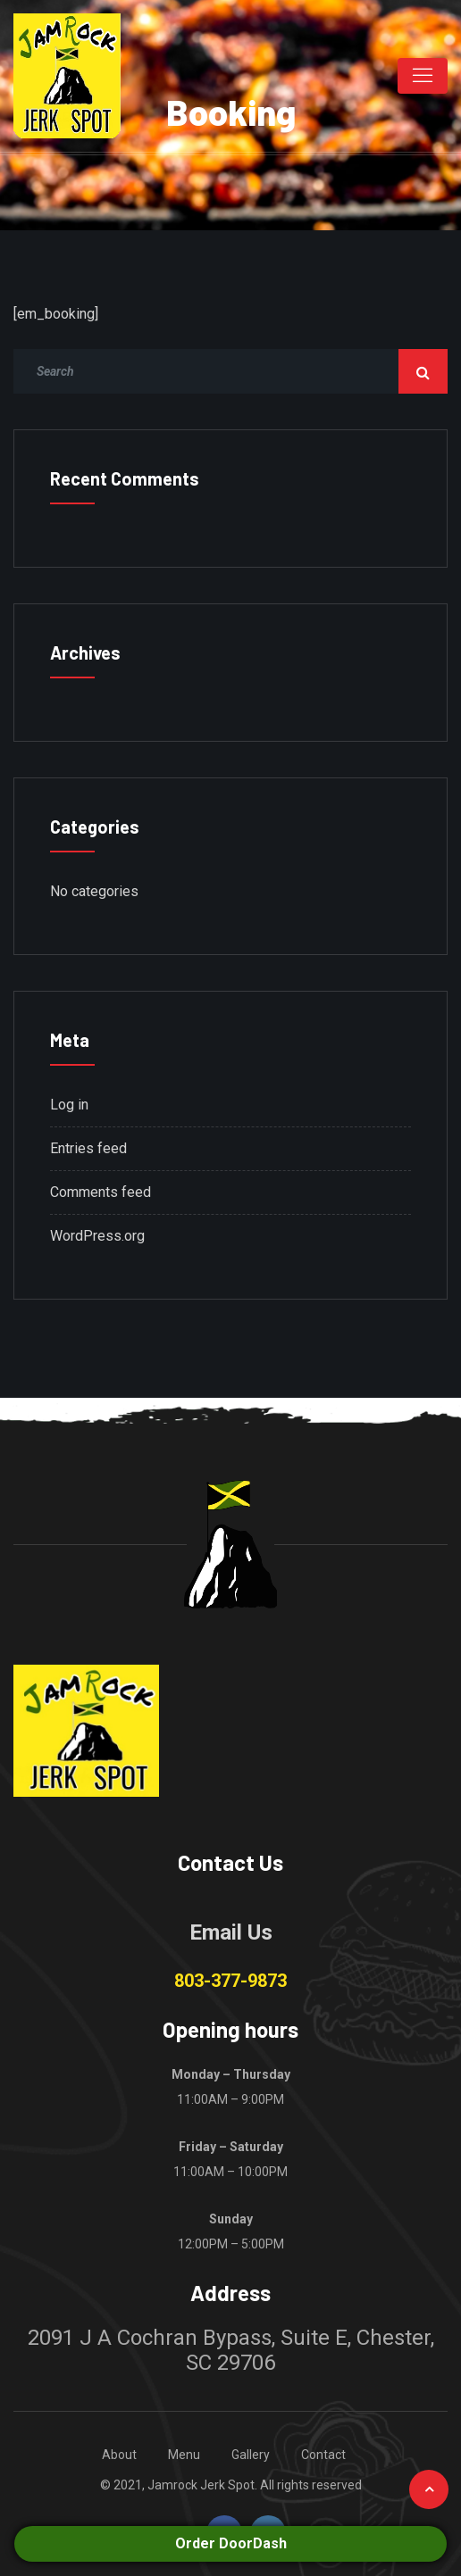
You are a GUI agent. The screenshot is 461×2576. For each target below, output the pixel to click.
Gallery (250, 2454)
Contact (323, 2454)
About (119, 2454)
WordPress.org (97, 1235)
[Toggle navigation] (423, 76)
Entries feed (88, 1148)
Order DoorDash (231, 2543)
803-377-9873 (230, 1980)
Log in (69, 1104)
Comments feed (100, 1192)
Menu (184, 2454)
